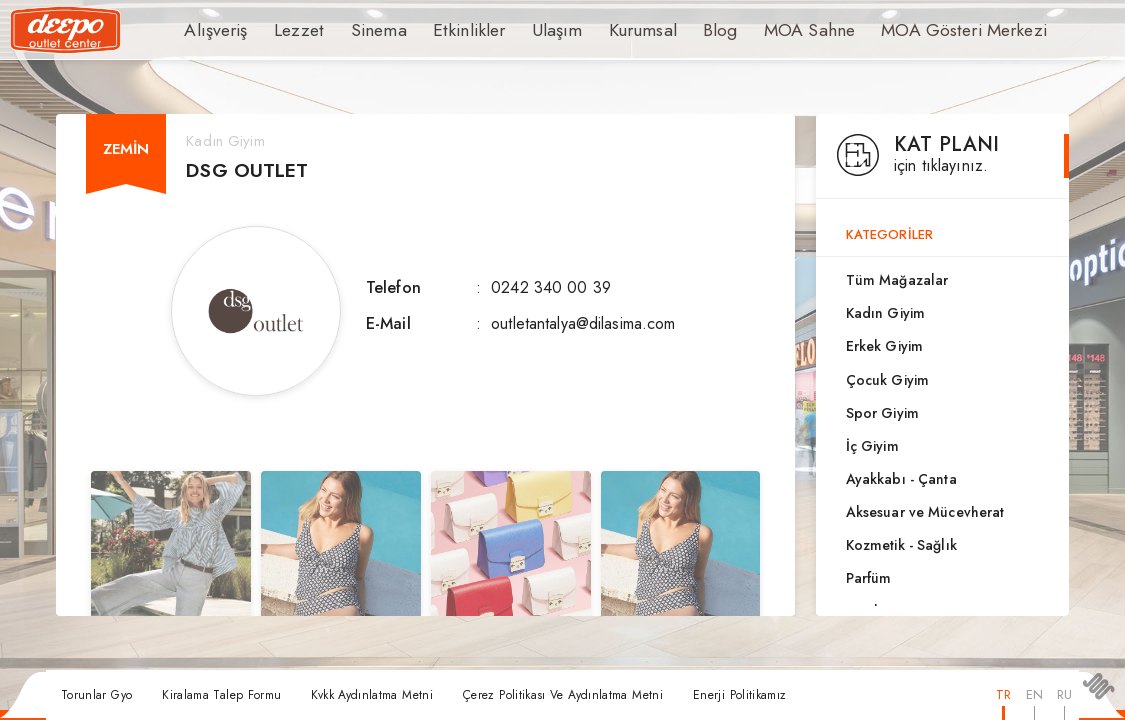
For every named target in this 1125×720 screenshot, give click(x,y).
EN (1034, 694)
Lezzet (289, 30)
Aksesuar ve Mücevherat (925, 512)
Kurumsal (601, 30)
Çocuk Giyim (887, 380)
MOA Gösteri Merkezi (899, 30)
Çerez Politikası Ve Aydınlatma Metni (563, 695)
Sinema (362, 30)
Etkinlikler (443, 30)
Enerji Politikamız (739, 695)
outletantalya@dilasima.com (583, 323)
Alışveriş (212, 30)
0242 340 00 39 (551, 287)
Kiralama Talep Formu (221, 695)
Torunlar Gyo (96, 695)
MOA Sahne (759, 30)
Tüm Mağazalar (897, 280)
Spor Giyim (882, 413)
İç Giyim (872, 446)
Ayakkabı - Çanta (901, 479)
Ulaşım (522, 30)
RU (1064, 694)
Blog (675, 30)
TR (1003, 694)
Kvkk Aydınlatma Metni (372, 695)
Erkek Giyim (884, 346)
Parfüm (869, 578)
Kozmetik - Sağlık (901, 545)
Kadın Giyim (885, 313)
